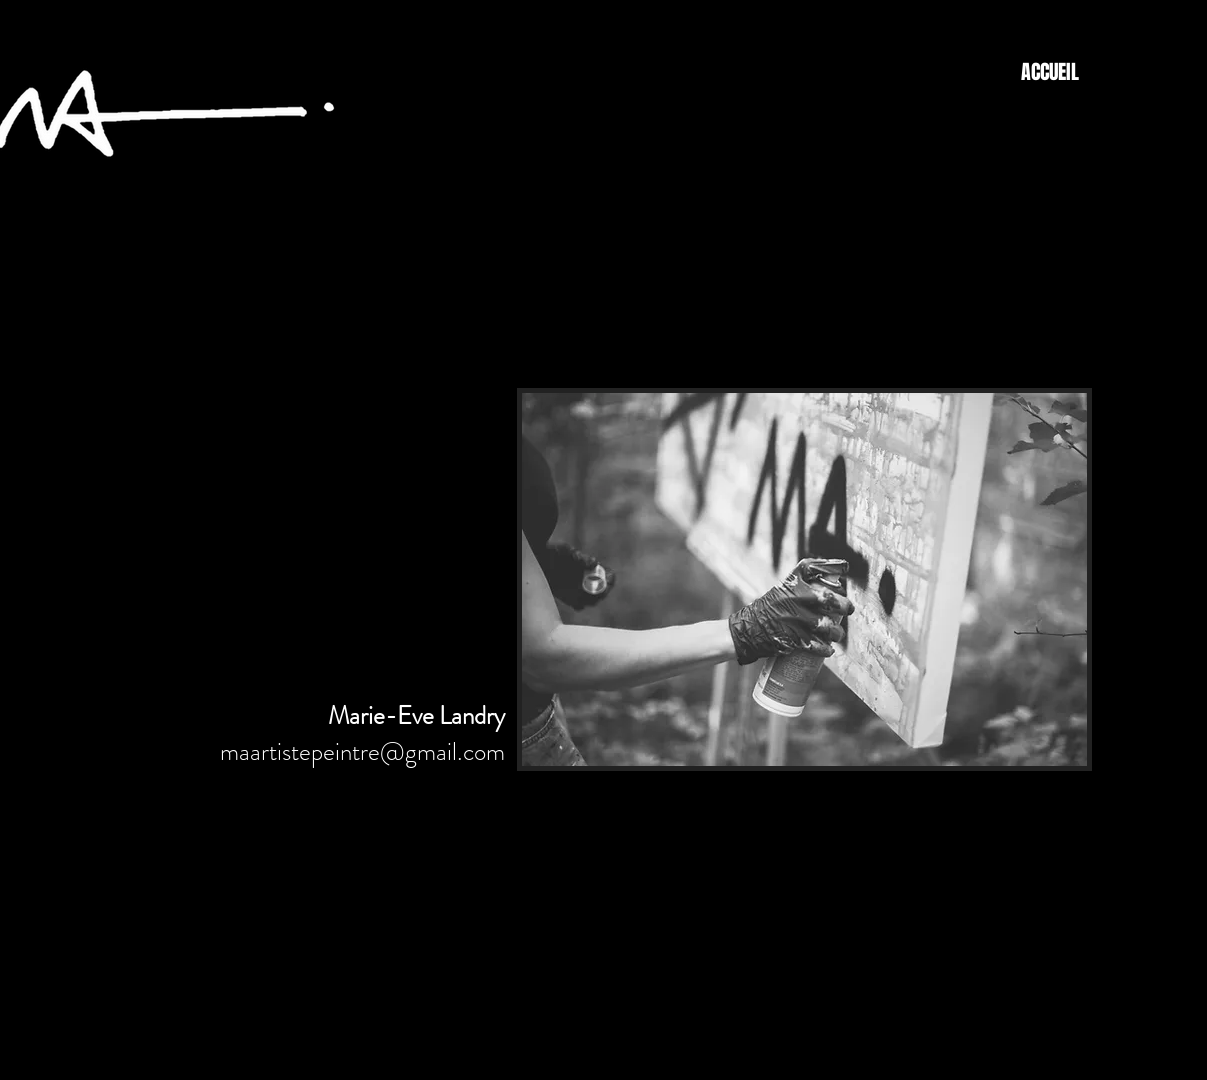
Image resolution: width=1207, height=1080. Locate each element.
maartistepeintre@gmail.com (362, 752)
